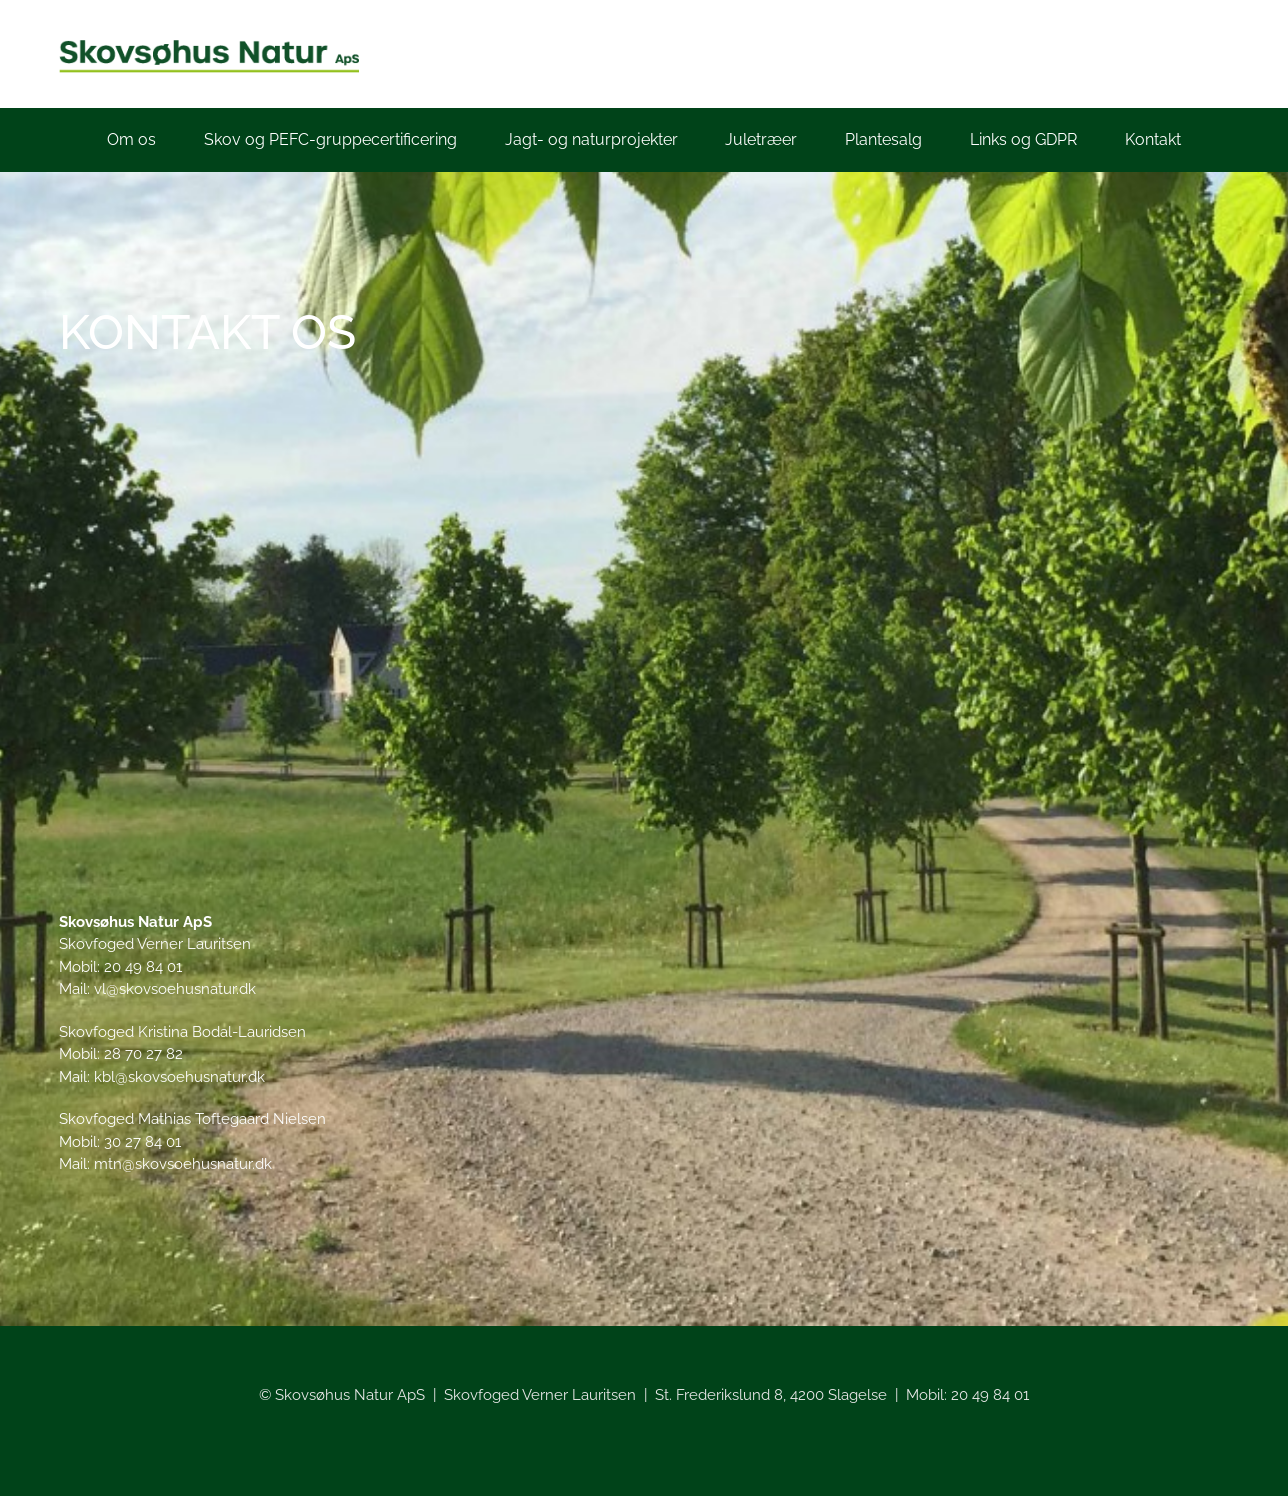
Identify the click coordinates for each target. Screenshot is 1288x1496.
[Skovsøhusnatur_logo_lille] (209, 47)
